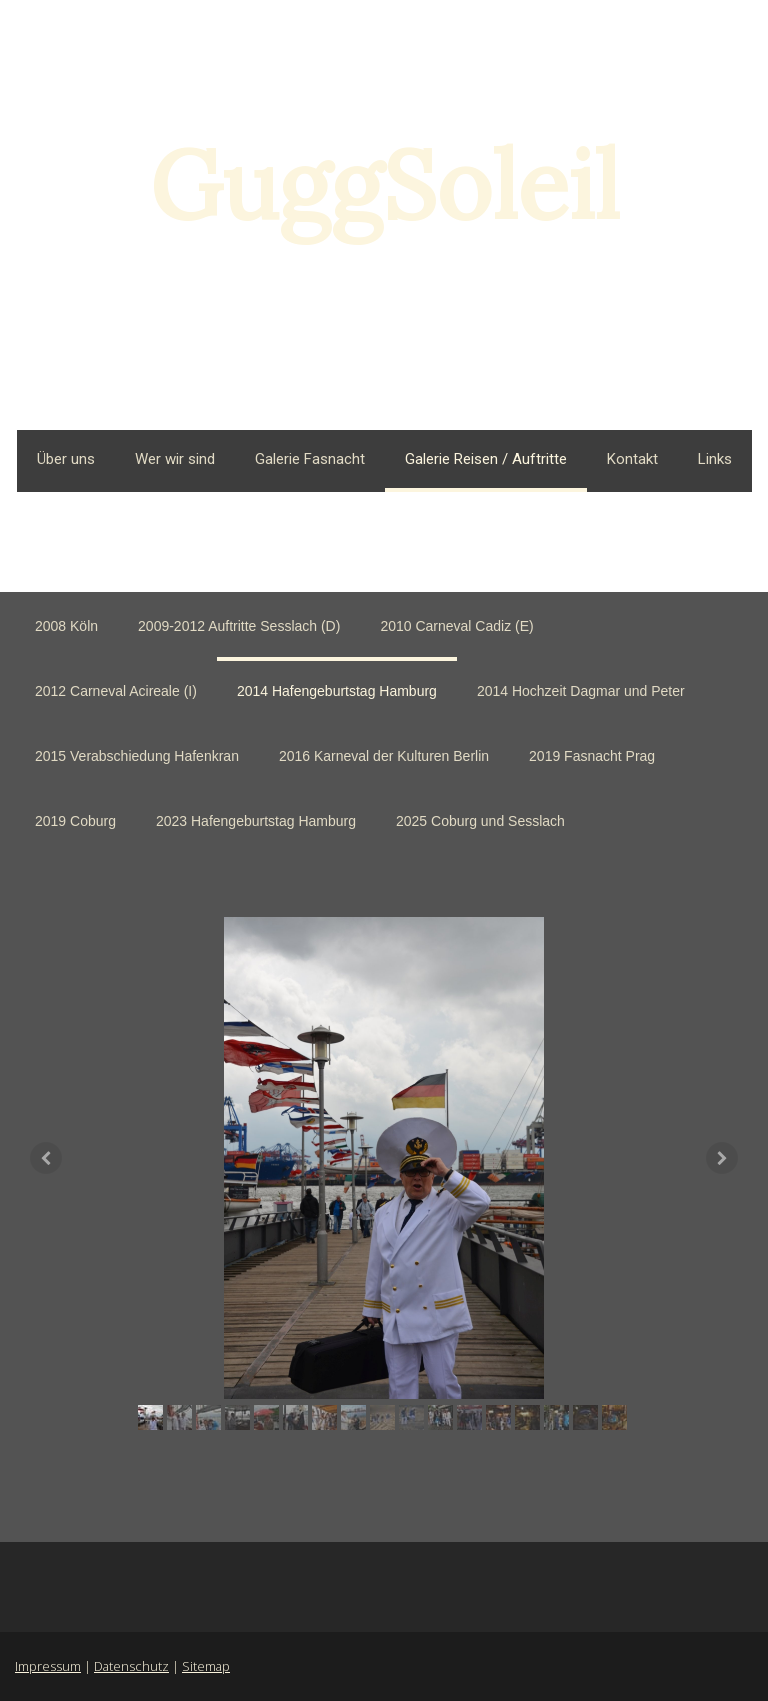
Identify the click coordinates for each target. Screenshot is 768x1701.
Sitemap (206, 1666)
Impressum (48, 1666)
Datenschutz (131, 1666)
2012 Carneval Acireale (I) (116, 691)
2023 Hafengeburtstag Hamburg (256, 821)
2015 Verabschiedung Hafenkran (137, 756)
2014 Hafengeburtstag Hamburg (337, 691)
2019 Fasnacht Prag (592, 756)
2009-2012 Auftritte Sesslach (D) (239, 626)
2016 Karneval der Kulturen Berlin (384, 756)
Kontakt (632, 459)
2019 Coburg (75, 821)
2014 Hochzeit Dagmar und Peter (581, 691)
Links (715, 459)
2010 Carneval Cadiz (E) (456, 626)
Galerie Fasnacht (310, 459)
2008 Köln (66, 626)
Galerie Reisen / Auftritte (486, 459)
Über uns (66, 459)
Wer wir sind (175, 459)
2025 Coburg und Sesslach (480, 821)
